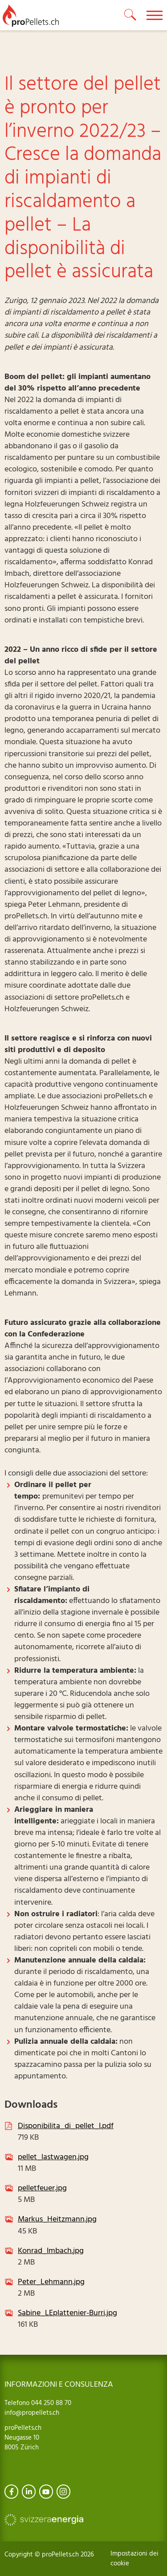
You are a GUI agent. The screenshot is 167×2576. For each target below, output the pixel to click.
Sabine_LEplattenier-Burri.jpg (67, 2313)
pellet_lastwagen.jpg (53, 2157)
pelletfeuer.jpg (42, 2188)
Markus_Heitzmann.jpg (57, 2219)
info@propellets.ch (31, 2413)
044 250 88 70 (50, 2403)
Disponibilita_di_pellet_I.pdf (66, 2126)
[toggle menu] (155, 15)
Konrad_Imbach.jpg (51, 2251)
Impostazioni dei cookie (134, 2558)
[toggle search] (130, 15)
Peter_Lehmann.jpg (51, 2282)
